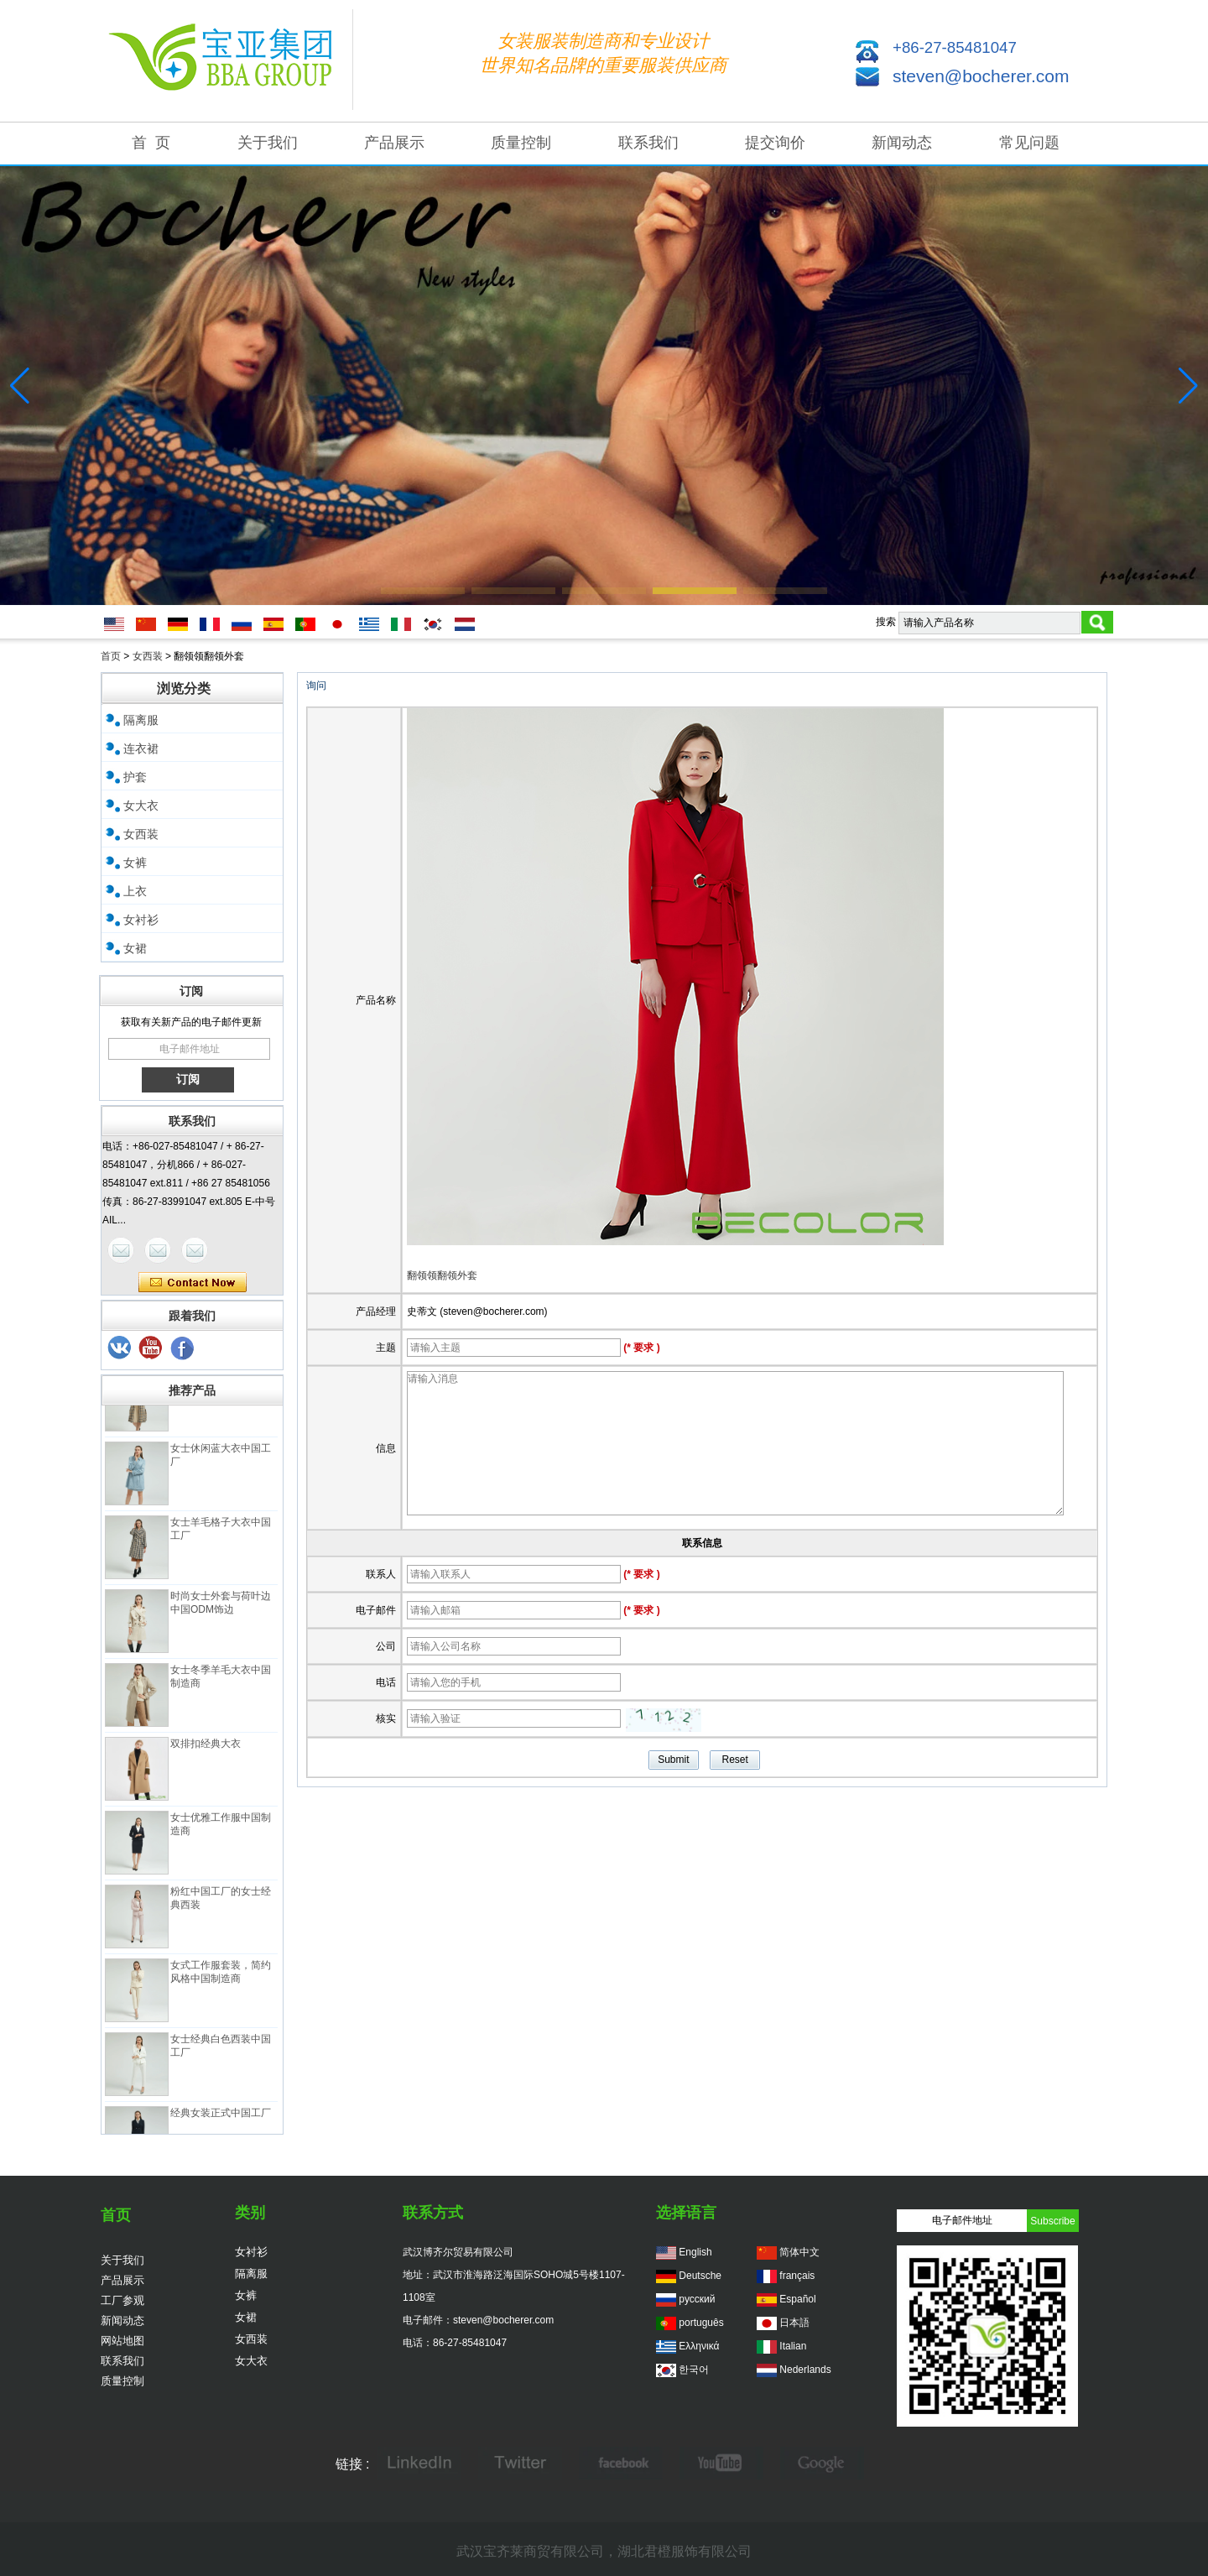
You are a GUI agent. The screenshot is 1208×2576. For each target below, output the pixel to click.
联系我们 (648, 142)
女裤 (135, 862)
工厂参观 (122, 2300)
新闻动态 (902, 142)
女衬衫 (141, 919)
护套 (135, 777)
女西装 (148, 656)
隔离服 (141, 720)
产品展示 (394, 142)
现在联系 (192, 1283)
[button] (423, 590)
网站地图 (122, 2340)
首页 (111, 656)
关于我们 (267, 142)
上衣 (135, 891)
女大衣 (141, 805)
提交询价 (775, 142)
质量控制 (521, 142)
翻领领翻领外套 (442, 1275)
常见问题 (1029, 142)
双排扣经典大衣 (205, 1749)
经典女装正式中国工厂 (220, 2119)
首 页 (151, 142)
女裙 (135, 948)
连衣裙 (141, 748)
